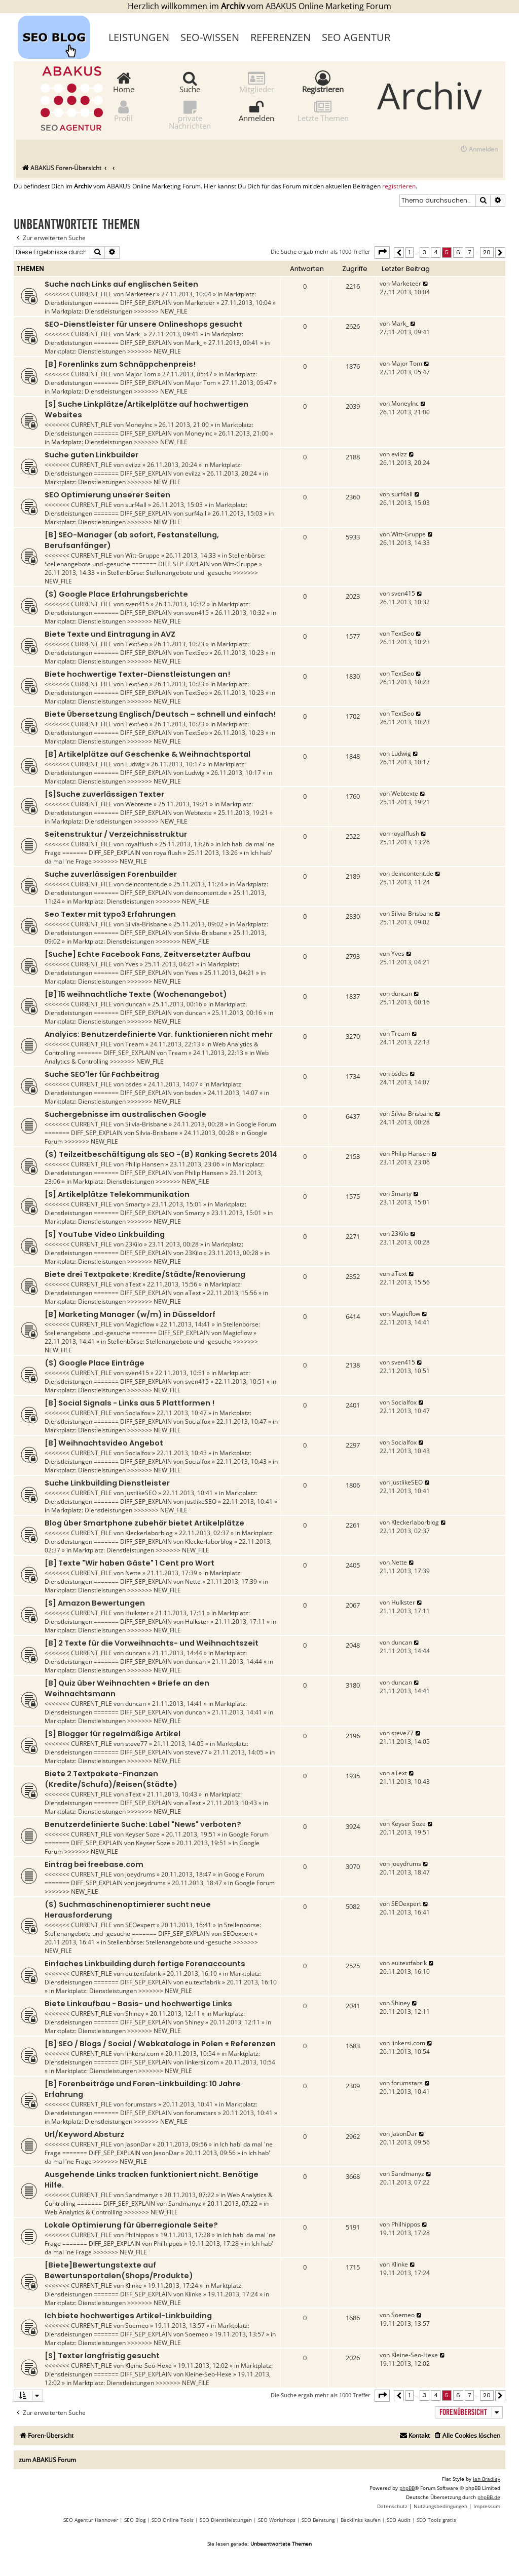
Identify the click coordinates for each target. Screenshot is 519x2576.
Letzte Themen (323, 110)
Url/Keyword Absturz (84, 2134)
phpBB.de (488, 2497)
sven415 (137, 604)
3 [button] (424, 252)
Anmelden (256, 110)
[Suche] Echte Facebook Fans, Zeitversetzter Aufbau (147, 954)
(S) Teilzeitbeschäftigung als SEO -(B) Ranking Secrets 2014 (161, 1154)
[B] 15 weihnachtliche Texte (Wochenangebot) (136, 994)
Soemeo (137, 2325)
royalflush (139, 844)
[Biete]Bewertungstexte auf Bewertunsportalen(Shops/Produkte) (119, 2270)
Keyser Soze (142, 1834)
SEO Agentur (356, 37)
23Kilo (133, 1244)
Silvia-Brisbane (146, 924)
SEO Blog (134, 2519)
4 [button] (435, 252)
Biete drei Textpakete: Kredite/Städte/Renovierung (145, 1274)
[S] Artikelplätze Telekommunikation (117, 1194)
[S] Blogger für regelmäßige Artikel (112, 1734)
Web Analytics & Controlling (84, 2212)
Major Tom (140, 374)
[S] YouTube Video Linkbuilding (105, 1234)
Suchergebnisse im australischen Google (125, 1114)
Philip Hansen (144, 1164)
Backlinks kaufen (361, 2519)
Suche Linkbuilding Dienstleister (107, 1483)
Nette (133, 1573)
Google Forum (256, 1124)
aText (133, 1284)
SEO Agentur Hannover (90, 2519)
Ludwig (135, 764)
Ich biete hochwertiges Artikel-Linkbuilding (128, 2316)
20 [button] (487, 252)
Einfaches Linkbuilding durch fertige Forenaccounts (145, 1964)
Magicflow (139, 1324)
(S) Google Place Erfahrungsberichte (116, 594)
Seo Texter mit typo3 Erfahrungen (110, 914)
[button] (382, 252)
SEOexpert (140, 1925)
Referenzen (280, 37)
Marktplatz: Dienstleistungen (91, 311)
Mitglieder (256, 81)
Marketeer (140, 294)
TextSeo (136, 644)
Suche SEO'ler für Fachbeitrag (102, 1074)
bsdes (133, 1084)
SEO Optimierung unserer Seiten (107, 495)
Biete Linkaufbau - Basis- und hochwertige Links (138, 2004)
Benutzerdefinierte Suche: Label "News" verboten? (143, 1824)
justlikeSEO (141, 1493)
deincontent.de (146, 884)
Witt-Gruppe (142, 555)
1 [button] (410, 252)
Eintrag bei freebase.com (94, 1864)
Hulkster (137, 1613)
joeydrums (140, 1874)
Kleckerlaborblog (149, 1533)
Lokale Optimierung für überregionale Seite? (131, 2225)
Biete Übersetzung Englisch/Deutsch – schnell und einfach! (160, 714)
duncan (135, 1004)
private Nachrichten (190, 114)
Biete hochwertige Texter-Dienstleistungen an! (137, 674)
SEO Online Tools (173, 2519)
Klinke (133, 2285)
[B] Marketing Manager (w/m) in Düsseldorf (130, 1314)
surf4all (135, 504)
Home (123, 81)
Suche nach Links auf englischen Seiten (121, 284)
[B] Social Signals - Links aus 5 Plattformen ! (129, 1403)
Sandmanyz (141, 2195)
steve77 (136, 1743)
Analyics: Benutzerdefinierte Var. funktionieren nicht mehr (159, 1034)
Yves (131, 964)
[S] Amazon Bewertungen (95, 1603)
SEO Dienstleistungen (226, 2519)
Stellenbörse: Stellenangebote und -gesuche (169, 572)
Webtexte (138, 804)
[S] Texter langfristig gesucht (102, 2356)
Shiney (134, 2013)
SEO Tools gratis (436, 2519)
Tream (134, 1044)
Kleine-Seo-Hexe (148, 2365)
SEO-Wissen (209, 37)
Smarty (135, 1204)
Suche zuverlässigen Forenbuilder (111, 874)
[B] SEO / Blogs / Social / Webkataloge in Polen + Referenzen (160, 2044)
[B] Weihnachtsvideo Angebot (104, 1443)
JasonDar (138, 2144)
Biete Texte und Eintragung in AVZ (110, 634)
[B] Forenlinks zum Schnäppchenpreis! (120, 364)
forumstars (141, 2104)
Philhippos (139, 2235)
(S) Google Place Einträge (94, 1363)
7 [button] (469, 252)
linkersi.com (142, 2053)
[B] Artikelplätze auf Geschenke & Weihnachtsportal (147, 754)
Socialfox (138, 1413)
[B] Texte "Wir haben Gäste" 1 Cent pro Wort (129, 1563)
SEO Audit (399, 2519)
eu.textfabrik (143, 1973)
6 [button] (458, 252)
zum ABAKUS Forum (47, 2459)
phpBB (407, 2487)
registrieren (399, 186)
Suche (189, 81)
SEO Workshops (276, 2519)
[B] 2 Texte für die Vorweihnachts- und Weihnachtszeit (151, 1643)
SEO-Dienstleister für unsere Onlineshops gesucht (143, 324)
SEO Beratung (318, 2519)
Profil (123, 110)
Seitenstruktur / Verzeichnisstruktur (116, 834)
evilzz (133, 464)
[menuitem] (479, 150)
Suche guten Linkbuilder (91, 455)
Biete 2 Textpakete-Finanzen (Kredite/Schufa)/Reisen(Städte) (111, 1779)
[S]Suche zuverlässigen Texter (104, 794)
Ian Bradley (486, 2478)
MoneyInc (139, 424)
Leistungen (138, 37)
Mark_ (133, 334)
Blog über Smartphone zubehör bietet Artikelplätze (144, 1523)
